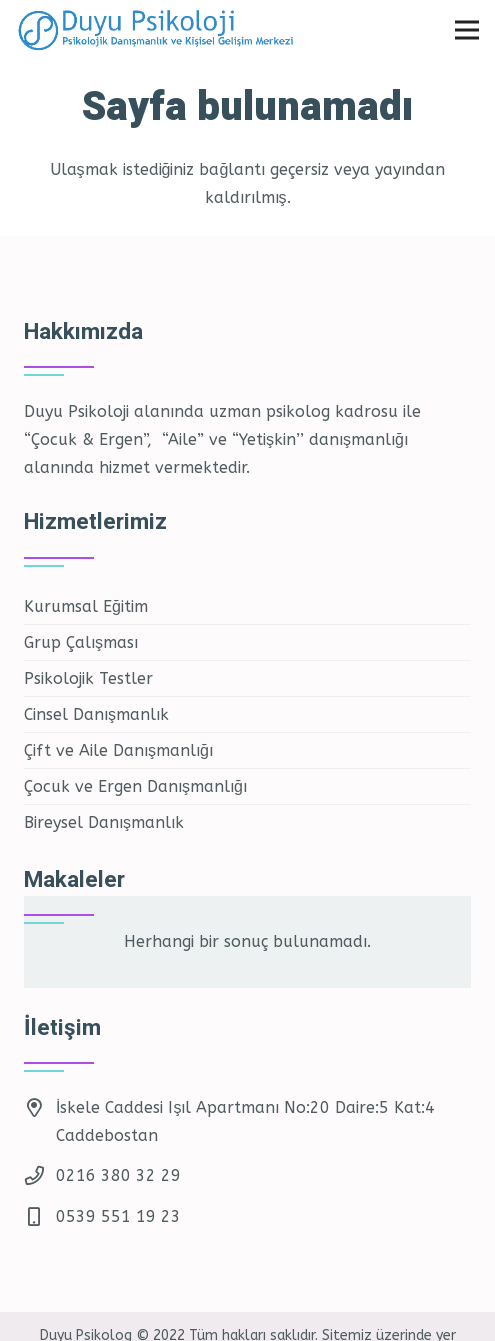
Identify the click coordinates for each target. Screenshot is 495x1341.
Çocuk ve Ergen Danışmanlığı (135, 786)
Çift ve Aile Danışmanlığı (118, 750)
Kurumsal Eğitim (86, 606)
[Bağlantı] (168, 30)
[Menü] (467, 30)
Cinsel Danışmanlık (96, 714)
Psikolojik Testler (88, 678)
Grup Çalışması (81, 642)
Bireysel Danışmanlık (104, 822)
